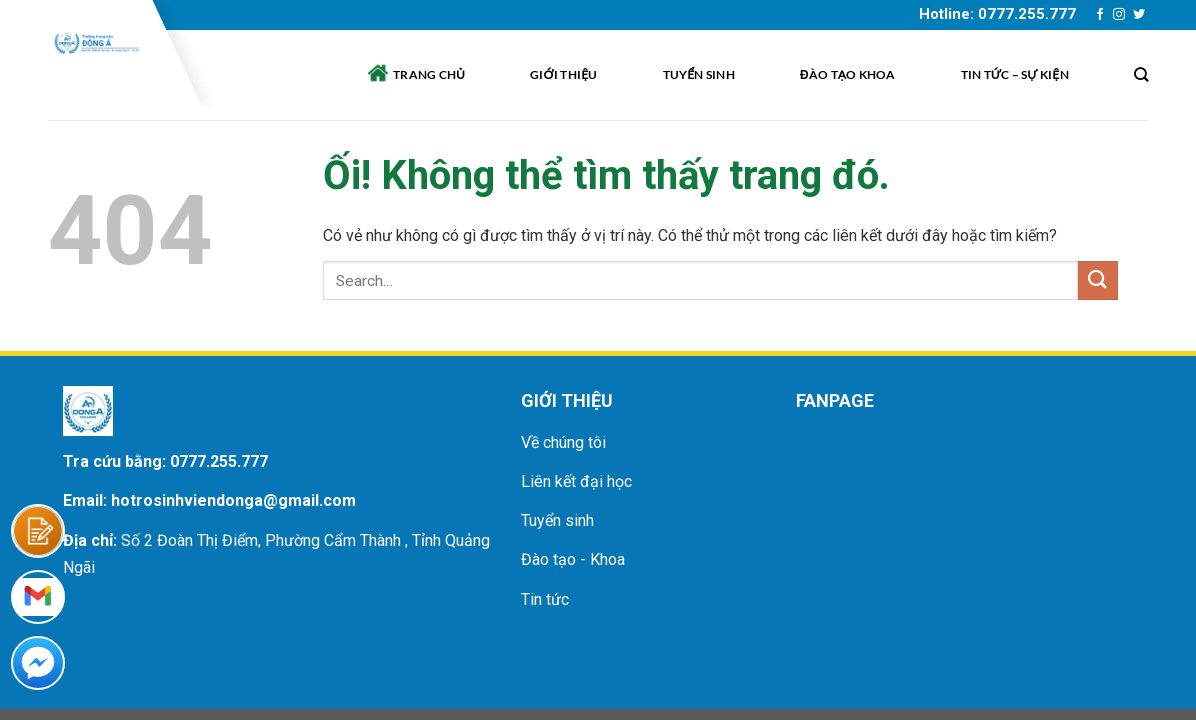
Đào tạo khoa (848, 74)
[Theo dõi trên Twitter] (1139, 15)
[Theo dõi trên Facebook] (1100, 15)
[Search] (1141, 74)
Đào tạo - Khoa (573, 559)
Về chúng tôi (563, 442)
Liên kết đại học (576, 481)
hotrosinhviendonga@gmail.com (233, 500)
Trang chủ (416, 73)
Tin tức (545, 599)
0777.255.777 (219, 461)
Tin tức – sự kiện (1015, 74)
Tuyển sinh (699, 74)
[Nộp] (1098, 280)
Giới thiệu (564, 74)
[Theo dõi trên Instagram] (1119, 15)
